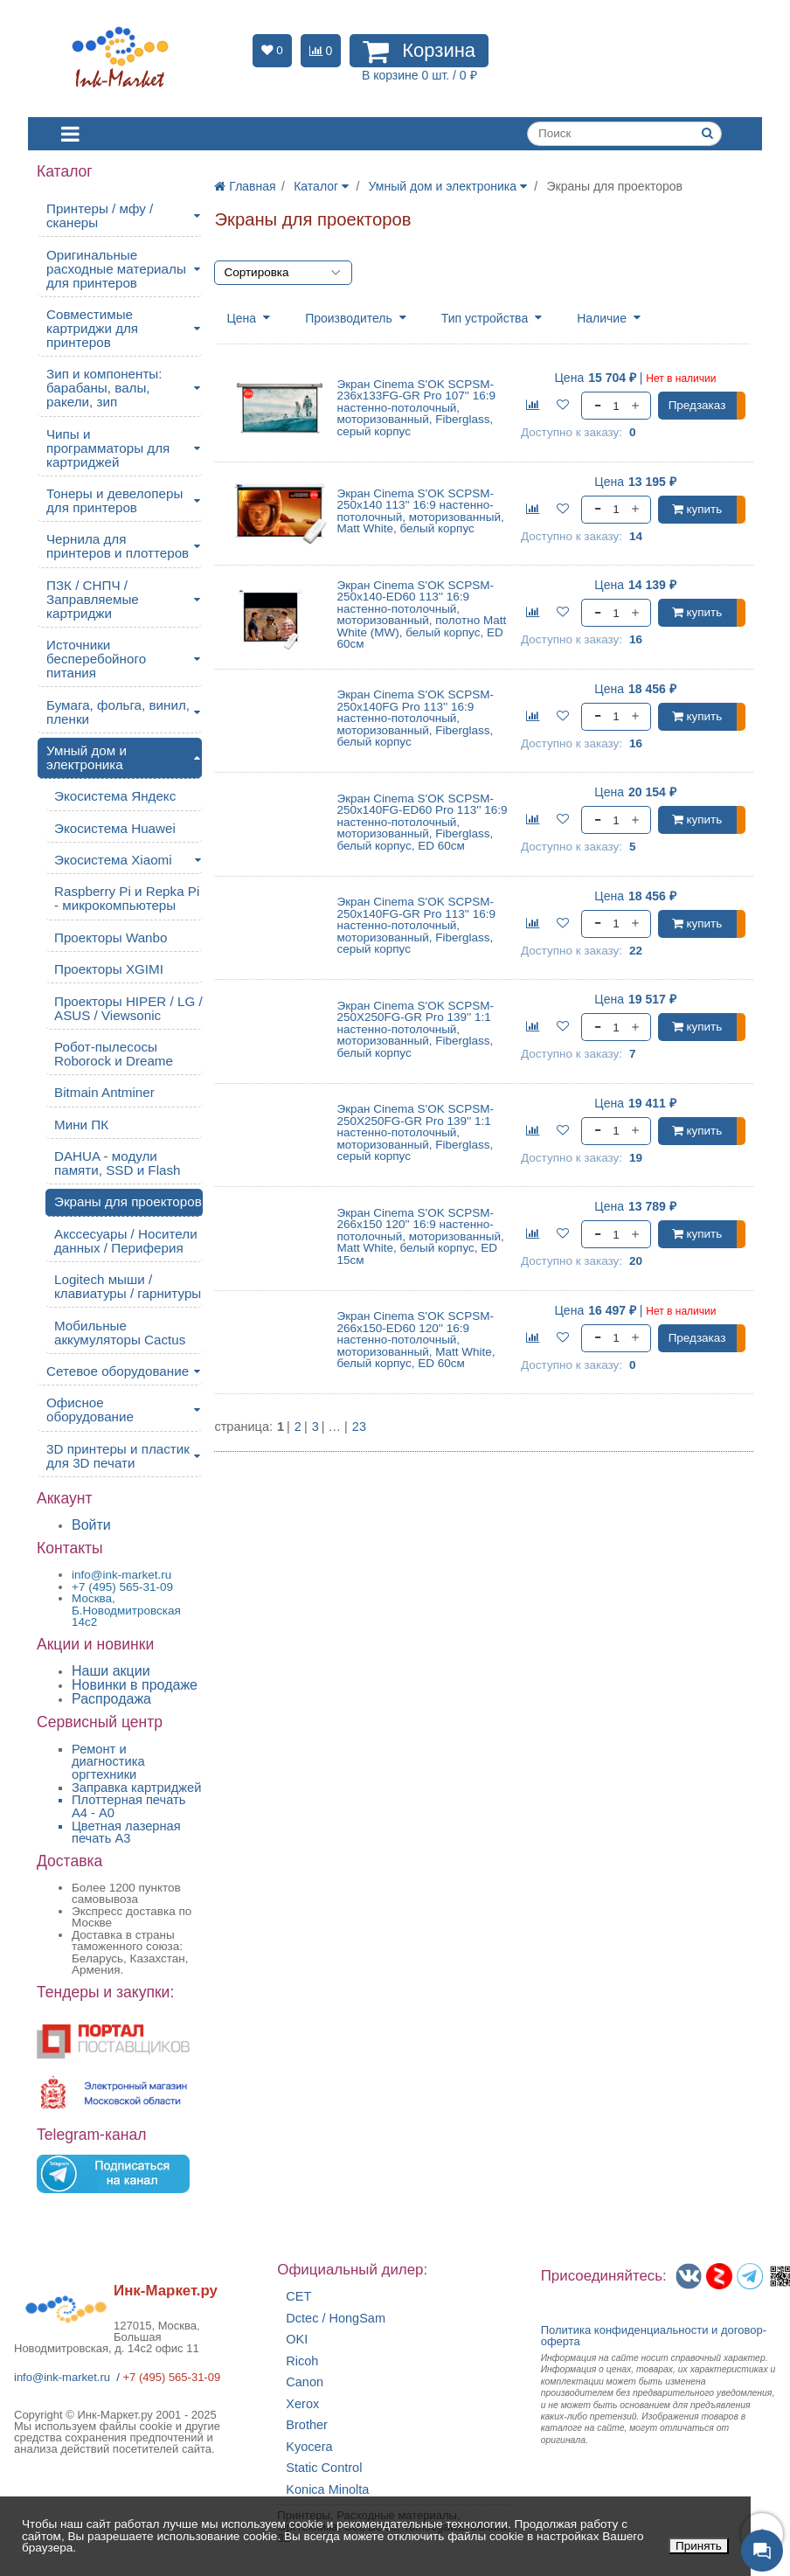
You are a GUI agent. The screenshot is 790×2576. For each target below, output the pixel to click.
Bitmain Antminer (104, 1092)
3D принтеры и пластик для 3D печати (118, 1455)
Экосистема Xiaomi (113, 859)
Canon (304, 2382)
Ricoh (302, 2361)
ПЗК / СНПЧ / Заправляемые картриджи (92, 599)
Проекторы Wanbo (110, 937)
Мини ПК (81, 1124)
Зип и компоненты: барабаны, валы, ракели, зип (104, 387)
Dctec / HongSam (335, 2318)
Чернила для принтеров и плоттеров (117, 545)
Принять (699, 2545)
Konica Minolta (327, 2489)
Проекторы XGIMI (108, 969)
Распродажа (111, 1698)
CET (298, 2296)
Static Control (324, 2468)
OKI (297, 2339)
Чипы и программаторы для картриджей (108, 448)
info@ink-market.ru (62, 2377)
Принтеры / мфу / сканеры (99, 215)
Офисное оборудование (90, 1409)
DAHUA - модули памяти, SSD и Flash (117, 1163)
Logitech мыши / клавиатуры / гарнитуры (127, 1286)
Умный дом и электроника (86, 757)
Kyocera (309, 2447)
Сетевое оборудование (117, 1371)
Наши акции (111, 1670)
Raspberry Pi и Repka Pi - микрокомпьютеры (126, 898)
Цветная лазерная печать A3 (126, 1832)
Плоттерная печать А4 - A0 (128, 1806)
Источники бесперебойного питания (96, 658)
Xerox (302, 2404)
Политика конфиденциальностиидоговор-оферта (653, 2335)
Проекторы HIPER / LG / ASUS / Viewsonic (128, 1008)
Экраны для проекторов (128, 1201)
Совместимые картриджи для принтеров (92, 328)
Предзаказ (697, 405)
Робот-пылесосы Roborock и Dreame (113, 1053)
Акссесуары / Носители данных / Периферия (126, 1240)
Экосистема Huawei (115, 828)
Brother (307, 2425)
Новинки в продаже (135, 1684)
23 (359, 1427)
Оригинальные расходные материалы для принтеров (116, 268)
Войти (91, 1524)
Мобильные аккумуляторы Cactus (119, 1332)
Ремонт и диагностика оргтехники (108, 1761)
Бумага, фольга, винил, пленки (118, 712)
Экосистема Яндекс (115, 795)
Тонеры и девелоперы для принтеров (114, 500)
